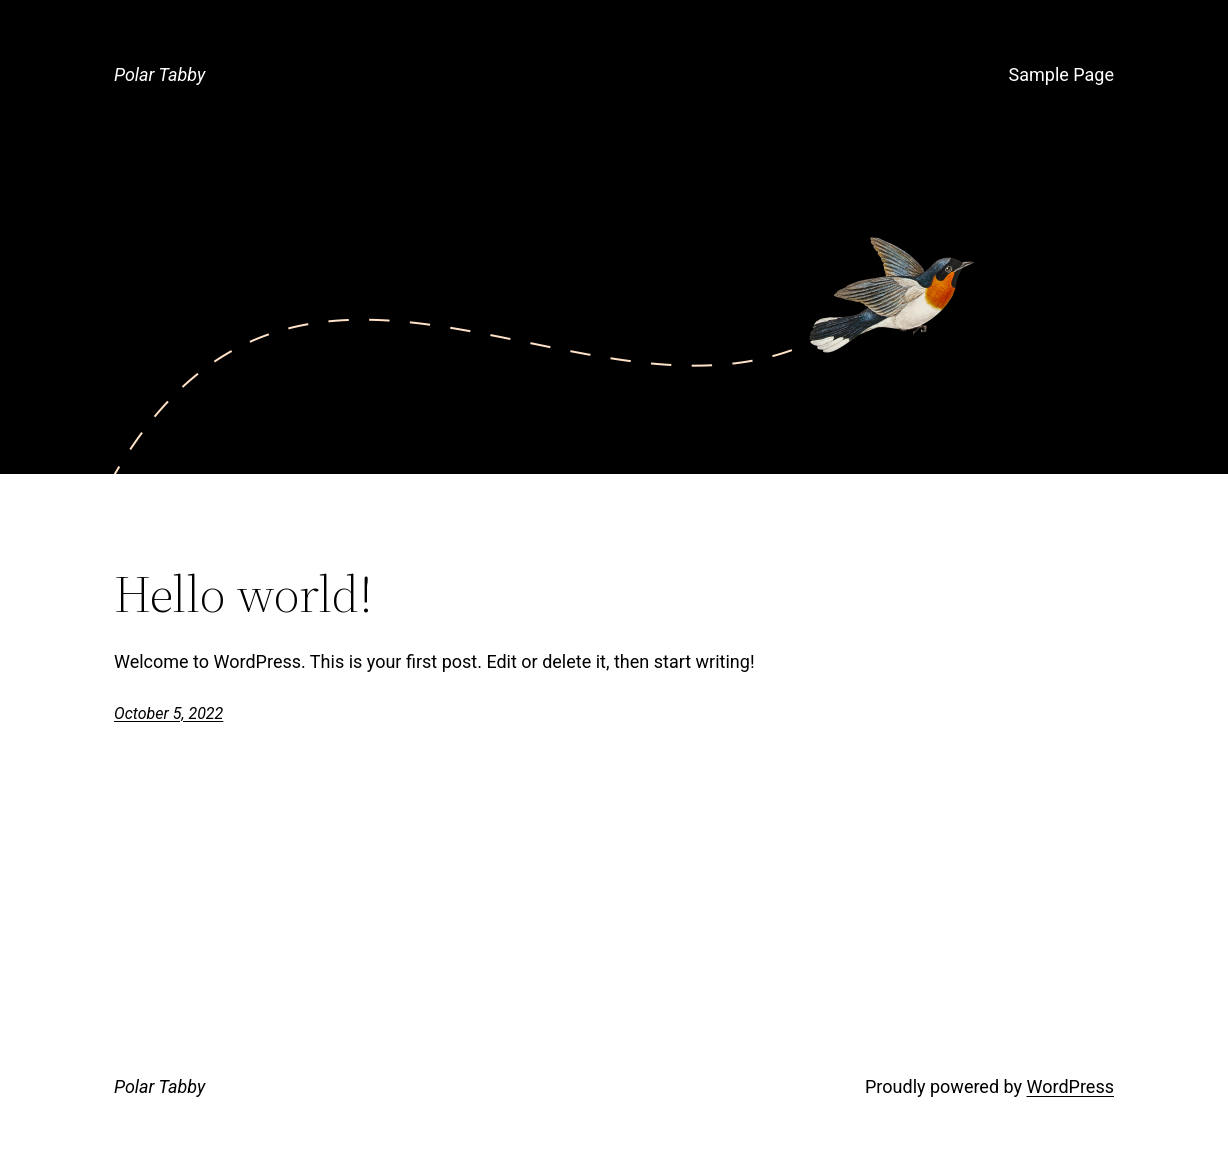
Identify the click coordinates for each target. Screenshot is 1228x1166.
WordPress (1070, 1086)
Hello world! (243, 594)
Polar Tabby (159, 74)
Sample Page (1061, 74)
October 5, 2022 (168, 713)
